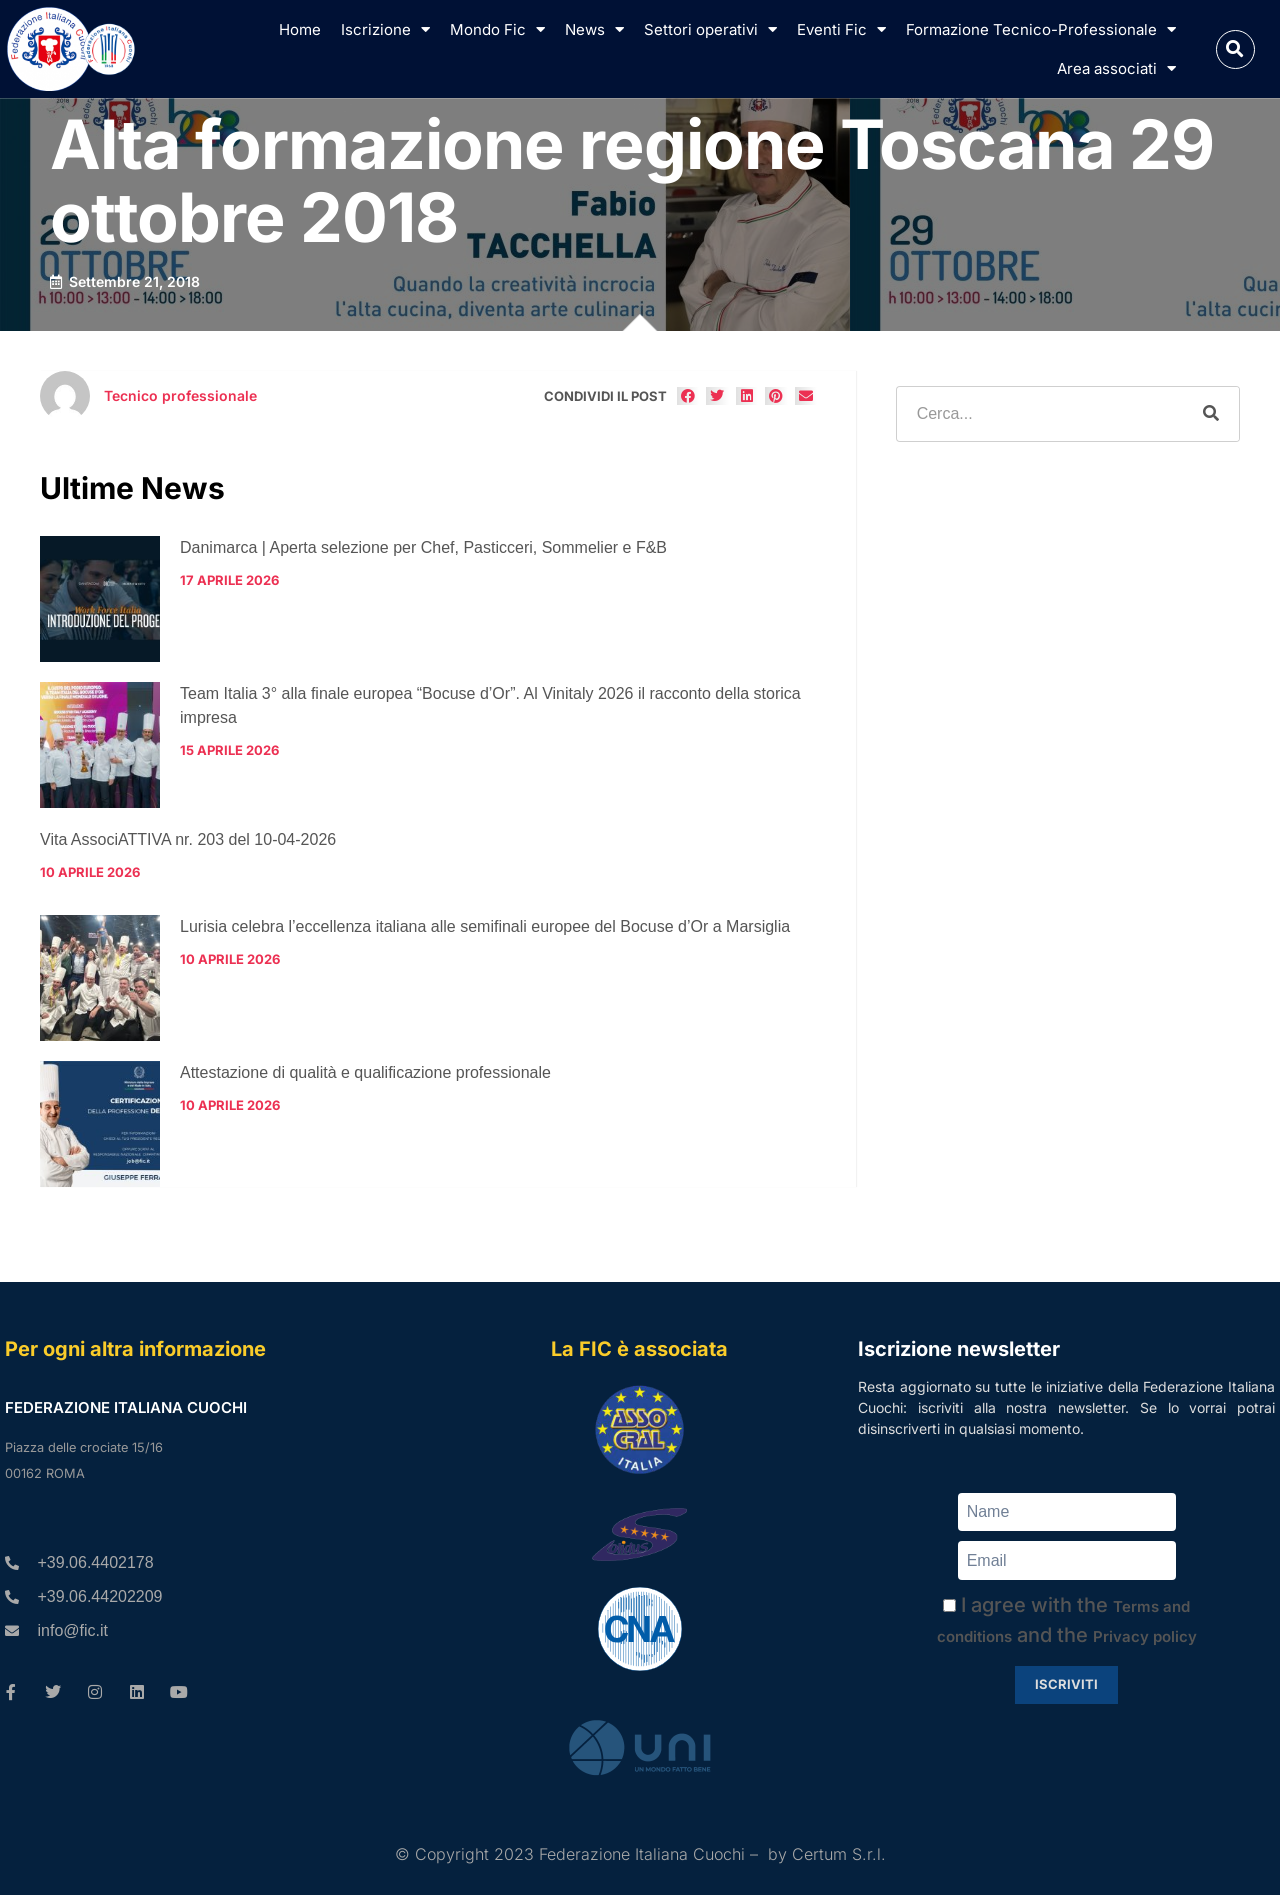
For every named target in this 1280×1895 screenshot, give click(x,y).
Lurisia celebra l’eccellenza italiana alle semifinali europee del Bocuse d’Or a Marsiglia (485, 926)
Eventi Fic (841, 29)
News (594, 29)
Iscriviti (1066, 1684)
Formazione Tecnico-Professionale (1041, 29)
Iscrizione (385, 29)
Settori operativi (710, 29)
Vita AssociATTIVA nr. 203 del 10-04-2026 (188, 839)
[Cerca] (1211, 414)
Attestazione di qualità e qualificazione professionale (365, 1072)
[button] (1235, 49)
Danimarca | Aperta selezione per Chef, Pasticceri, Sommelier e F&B (423, 547)
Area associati (1116, 68)
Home (300, 29)
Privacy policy (1145, 1636)
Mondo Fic (497, 29)
